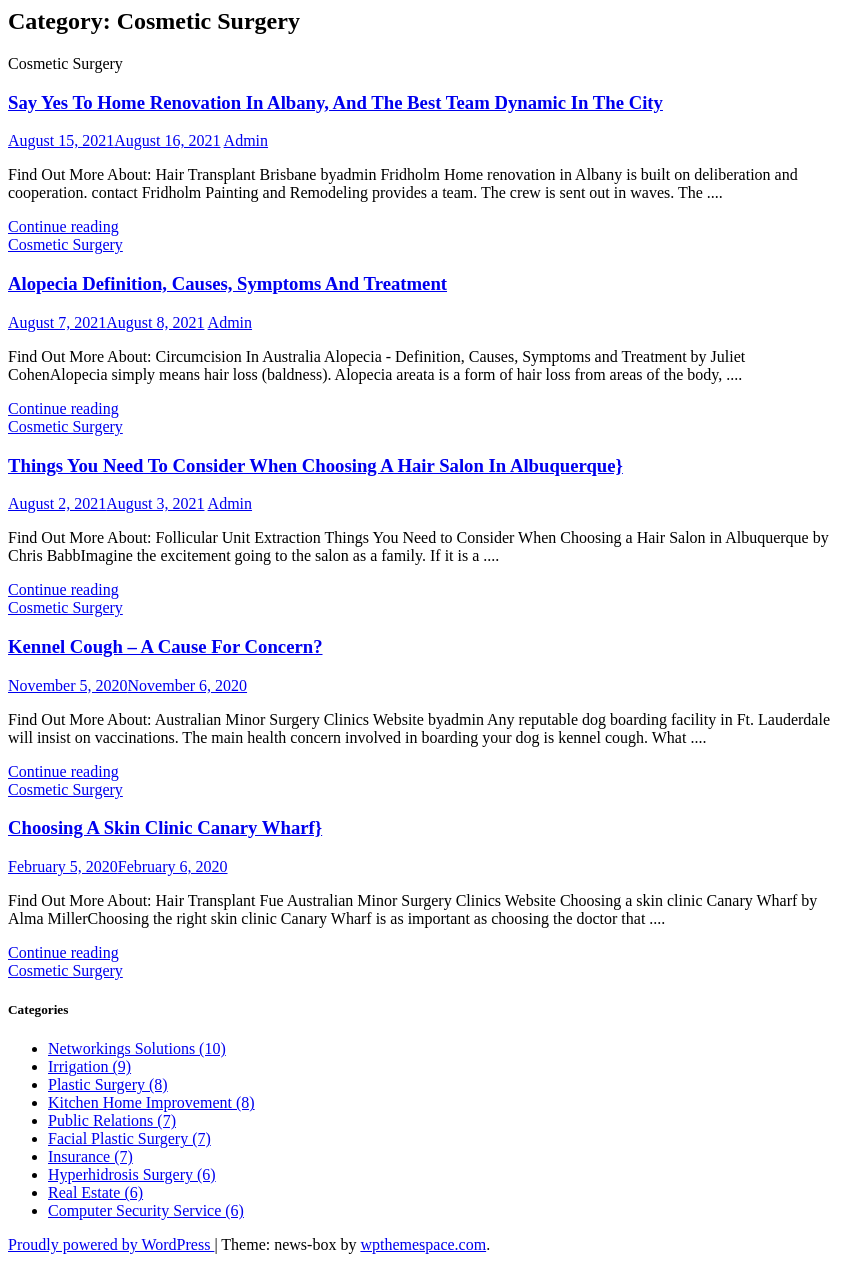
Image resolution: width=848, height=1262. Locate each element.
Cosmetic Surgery (65, 244)
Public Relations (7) (112, 1120)
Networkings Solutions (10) (137, 1048)
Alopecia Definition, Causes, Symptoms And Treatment (227, 283)
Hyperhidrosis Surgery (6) (132, 1174)
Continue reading (63, 226)
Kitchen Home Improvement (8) (151, 1102)
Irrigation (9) (89, 1066)
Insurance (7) (90, 1156)
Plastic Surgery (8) (108, 1084)
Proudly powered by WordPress (111, 1244)
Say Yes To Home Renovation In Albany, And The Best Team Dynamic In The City (335, 102)
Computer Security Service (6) (146, 1210)
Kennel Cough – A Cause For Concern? (165, 646)
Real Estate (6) (95, 1192)
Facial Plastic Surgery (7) (129, 1138)
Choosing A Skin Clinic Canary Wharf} (165, 827)
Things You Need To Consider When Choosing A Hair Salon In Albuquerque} (315, 465)
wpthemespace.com (423, 1244)
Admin (246, 140)
